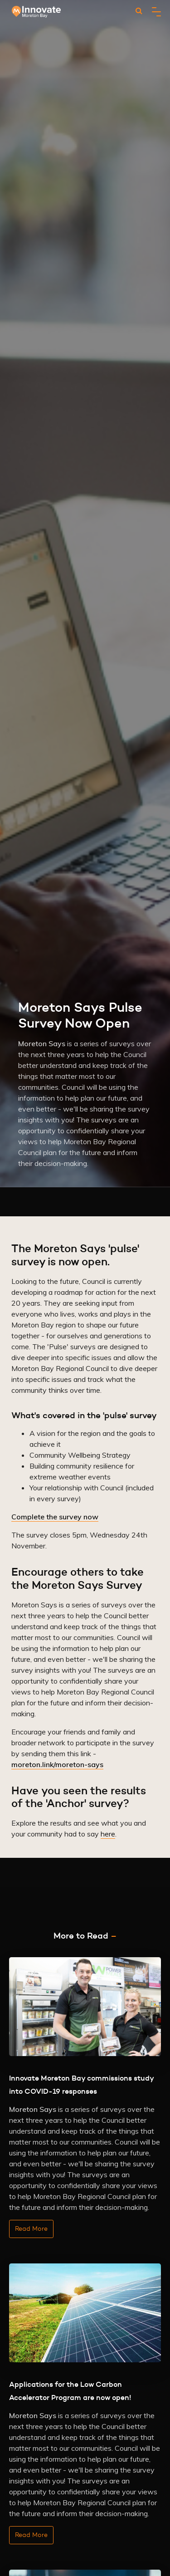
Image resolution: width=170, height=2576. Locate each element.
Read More (31, 2228)
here (108, 1833)
